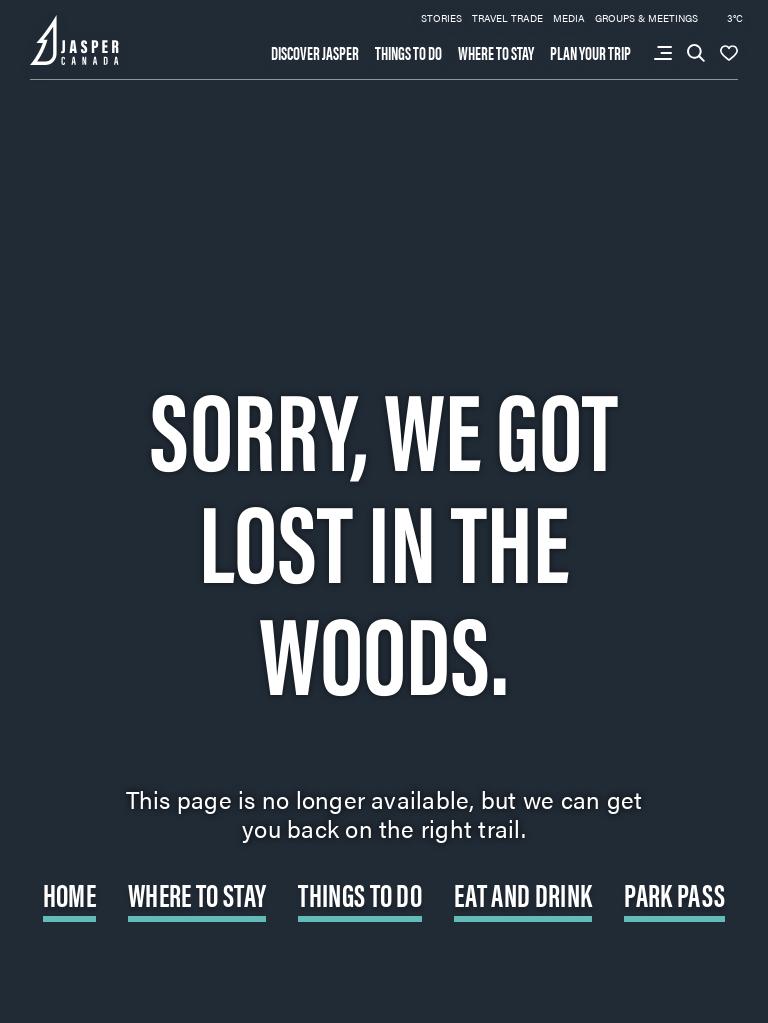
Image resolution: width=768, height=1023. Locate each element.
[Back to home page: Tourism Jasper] (75, 38)
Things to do (408, 53)
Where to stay (496, 53)
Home (69, 893)
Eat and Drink (523, 893)
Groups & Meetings (646, 18)
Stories (441, 18)
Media (569, 18)
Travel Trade (507, 18)
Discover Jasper (315, 53)
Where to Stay (197, 893)
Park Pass (674, 893)
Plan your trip (590, 53)
